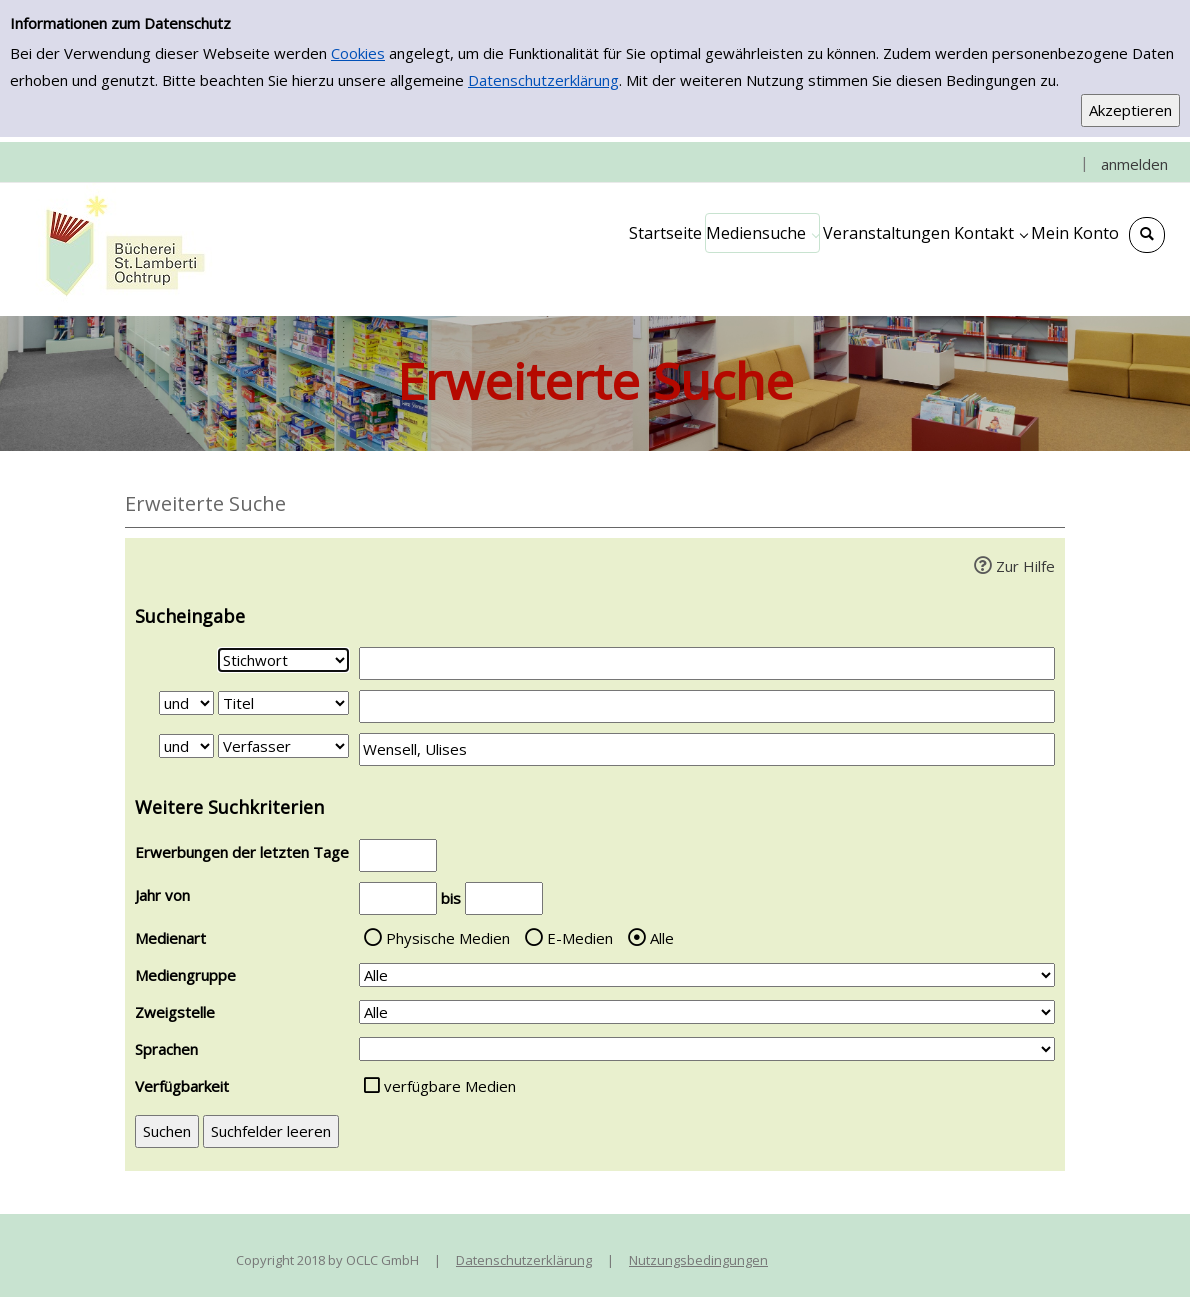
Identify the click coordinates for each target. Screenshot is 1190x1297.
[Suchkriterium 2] (283, 703)
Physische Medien (448, 938)
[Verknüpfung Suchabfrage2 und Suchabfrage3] (186, 746)
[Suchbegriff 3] (707, 749)
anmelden (1134, 164)
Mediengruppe (185, 975)
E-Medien (580, 938)
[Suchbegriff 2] (707, 706)
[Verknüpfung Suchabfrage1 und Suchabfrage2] (186, 703)
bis (451, 898)
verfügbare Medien (450, 1086)
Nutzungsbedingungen (698, 1260)
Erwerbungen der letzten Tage (242, 852)
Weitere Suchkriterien (229, 807)
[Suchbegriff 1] (707, 663)
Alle (662, 938)
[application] (762, 233)
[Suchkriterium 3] (283, 746)
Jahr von (162, 895)
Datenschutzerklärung (543, 80)
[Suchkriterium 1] (283, 660)
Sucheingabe (190, 616)
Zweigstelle (175, 1012)
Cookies (358, 53)
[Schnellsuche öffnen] (1147, 235)
